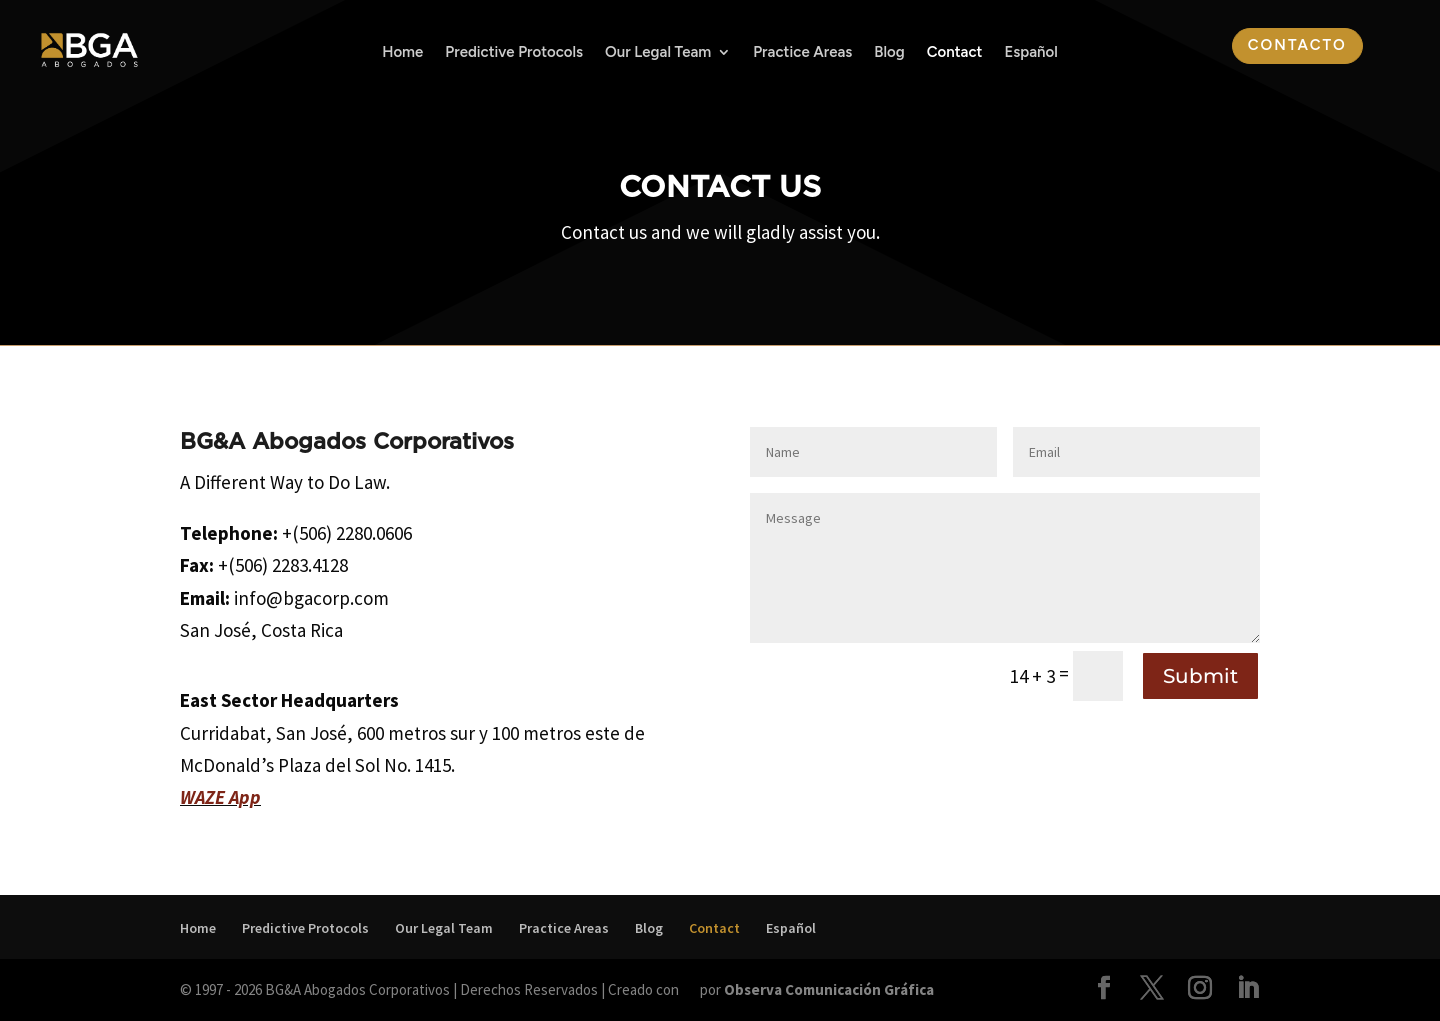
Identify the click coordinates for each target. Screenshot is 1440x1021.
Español (1030, 53)
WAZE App (220, 797)
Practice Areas (802, 53)
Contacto (1297, 45)
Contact (955, 53)
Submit (1200, 676)
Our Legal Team (658, 53)
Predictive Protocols (514, 53)
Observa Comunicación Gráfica (829, 989)
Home (402, 53)
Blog (889, 53)
